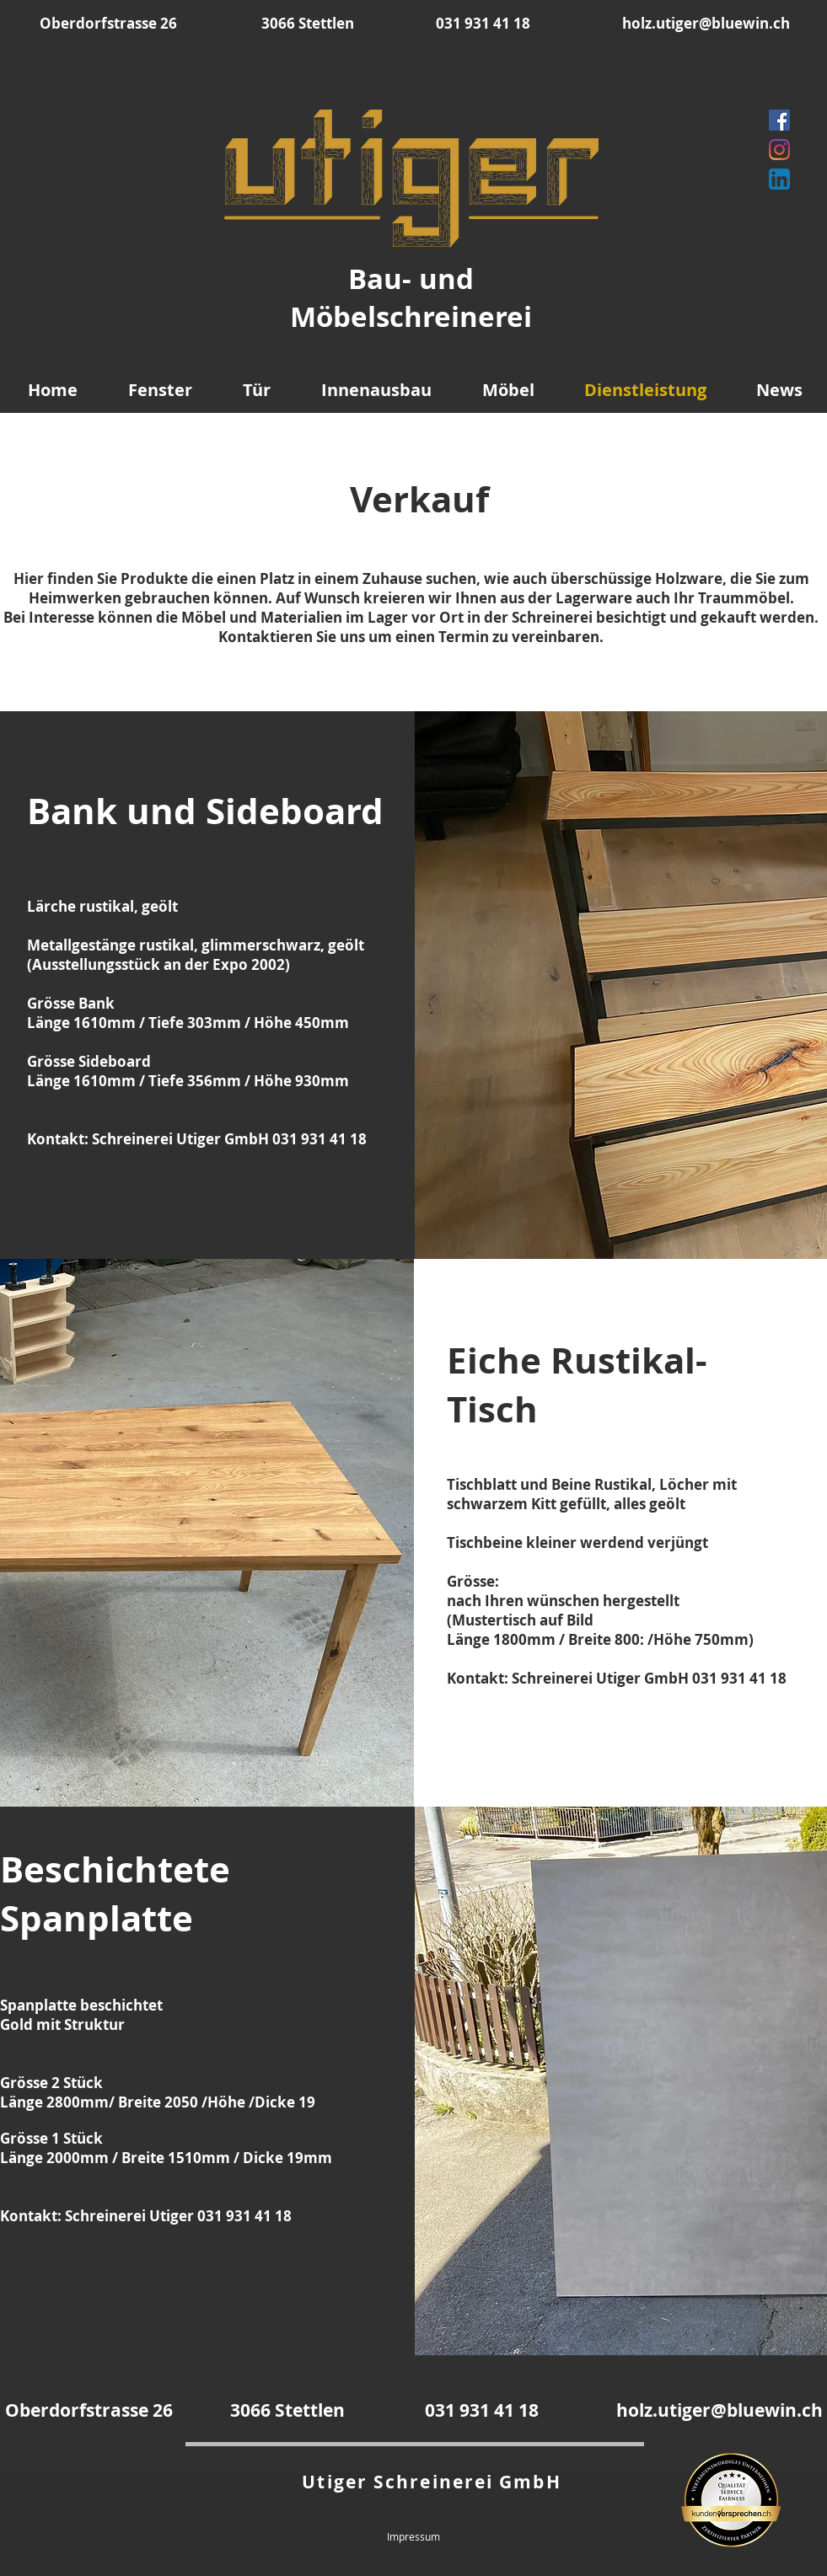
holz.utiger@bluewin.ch (706, 23)
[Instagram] (779, 149)
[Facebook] (779, 120)
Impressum (413, 2536)
